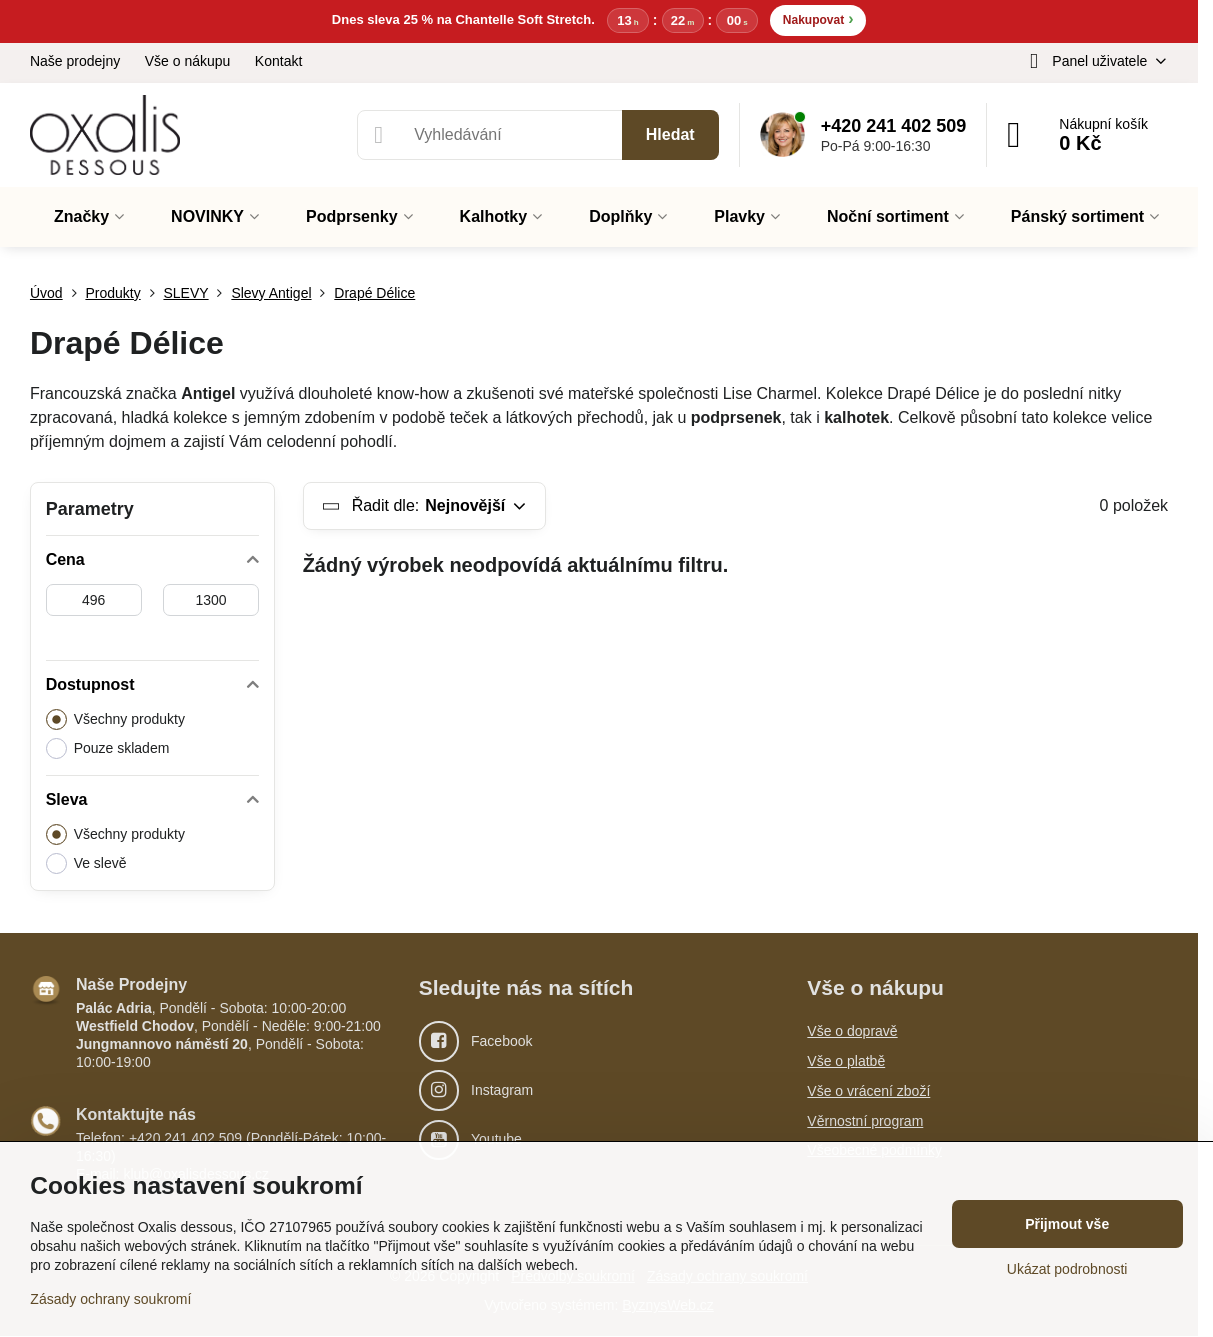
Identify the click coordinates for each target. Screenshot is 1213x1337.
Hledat (670, 135)
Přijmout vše (1067, 1224)
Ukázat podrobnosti (1067, 1269)
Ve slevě (86, 864)
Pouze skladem (108, 749)
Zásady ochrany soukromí (110, 1299)
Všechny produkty (115, 720)
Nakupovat (818, 19)
